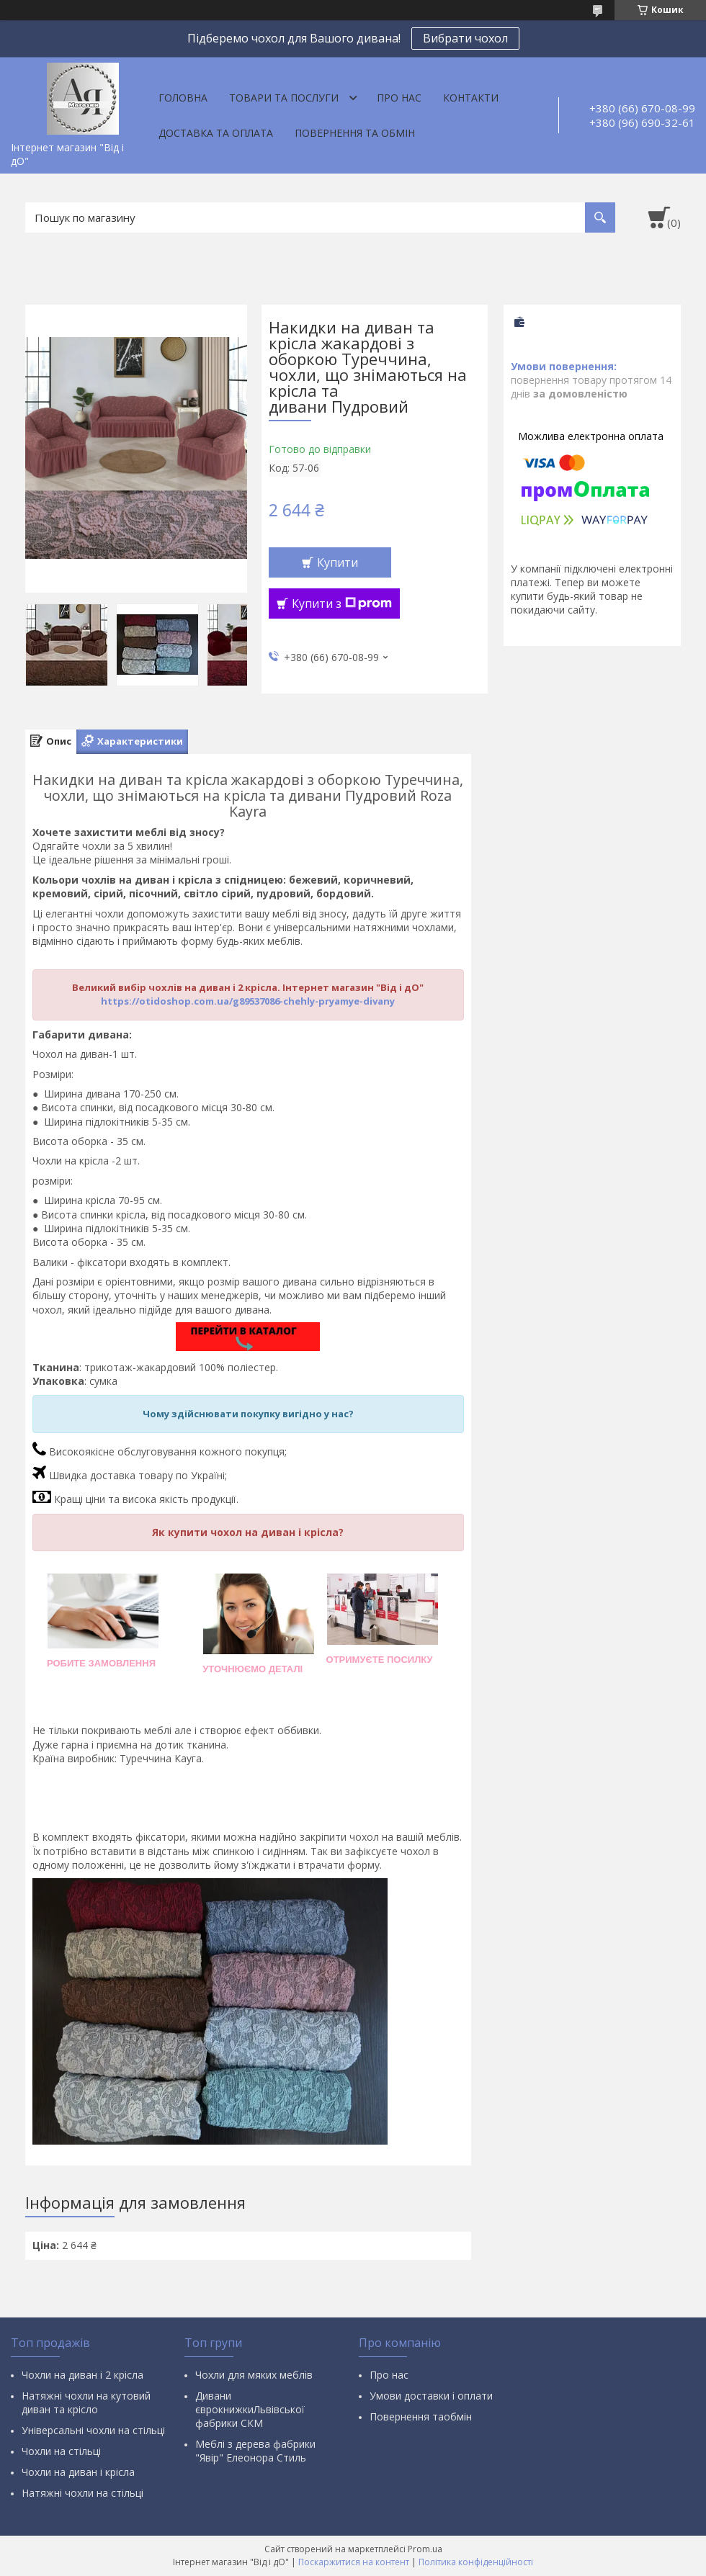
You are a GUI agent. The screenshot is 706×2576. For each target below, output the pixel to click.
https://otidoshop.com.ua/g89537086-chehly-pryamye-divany (248, 1001)
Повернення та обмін (355, 133)
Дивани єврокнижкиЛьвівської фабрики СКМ (250, 2409)
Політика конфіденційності (476, 2562)
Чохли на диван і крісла (78, 2472)
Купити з (342, 603)
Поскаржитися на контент (353, 2562)
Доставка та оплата (215, 133)
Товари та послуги (284, 97)
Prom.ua (425, 2549)
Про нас (399, 97)
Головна (182, 97)
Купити (337, 562)
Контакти (471, 97)
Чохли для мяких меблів (254, 2375)
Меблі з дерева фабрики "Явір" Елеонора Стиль (255, 2450)
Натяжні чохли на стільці (82, 2493)
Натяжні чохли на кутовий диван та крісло (86, 2402)
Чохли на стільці (61, 2451)
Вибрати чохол (465, 38)
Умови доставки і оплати (431, 2395)
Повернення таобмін (421, 2416)
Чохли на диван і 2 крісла (82, 2375)
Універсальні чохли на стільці (93, 2430)
